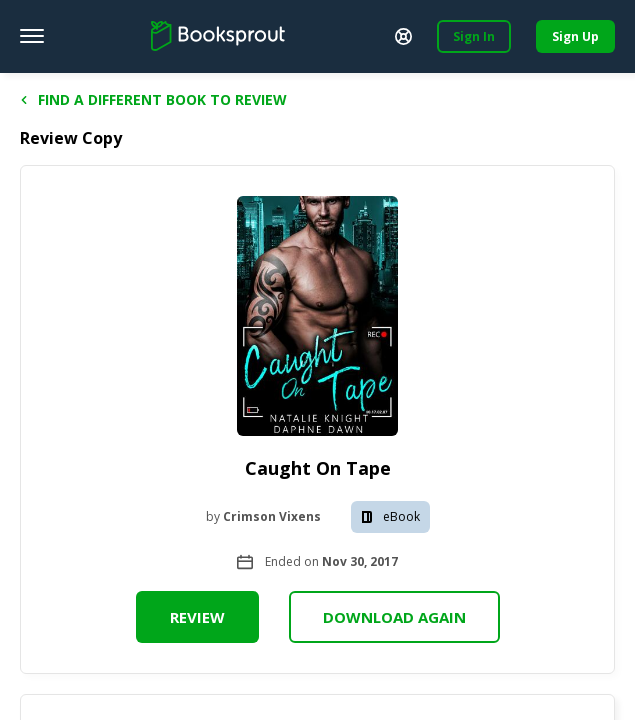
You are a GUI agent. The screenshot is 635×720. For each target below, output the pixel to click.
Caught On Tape (318, 468)
